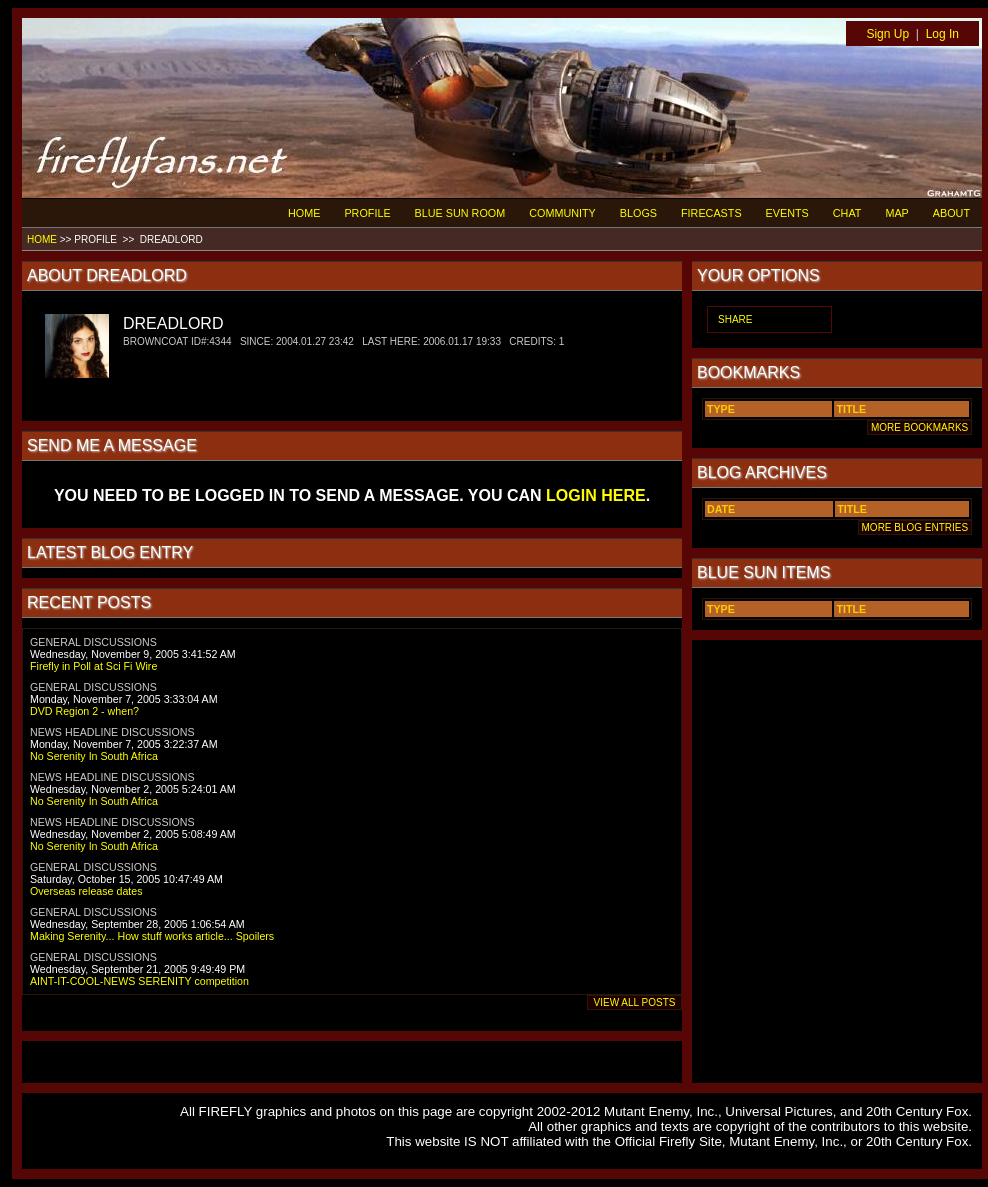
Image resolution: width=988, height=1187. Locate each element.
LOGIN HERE (596, 495)
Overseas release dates (86, 891)
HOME (304, 213)
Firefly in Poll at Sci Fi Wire (93, 666)
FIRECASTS (711, 213)
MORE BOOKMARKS (919, 427)
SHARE (735, 319)
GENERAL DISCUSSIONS (93, 642)
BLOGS (638, 213)
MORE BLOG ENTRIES (915, 527)
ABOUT (951, 213)
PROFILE (367, 213)
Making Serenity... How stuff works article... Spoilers (152, 936)
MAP (896, 213)
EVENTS (787, 213)
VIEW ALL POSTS (634, 1002)
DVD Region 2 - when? (84, 711)
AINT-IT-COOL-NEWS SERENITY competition (139, 981)
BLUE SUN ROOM (460, 213)
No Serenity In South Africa (94, 756)
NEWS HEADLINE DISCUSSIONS (112, 732)
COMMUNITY (562, 213)
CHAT (847, 213)
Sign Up (887, 34)
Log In (942, 34)
